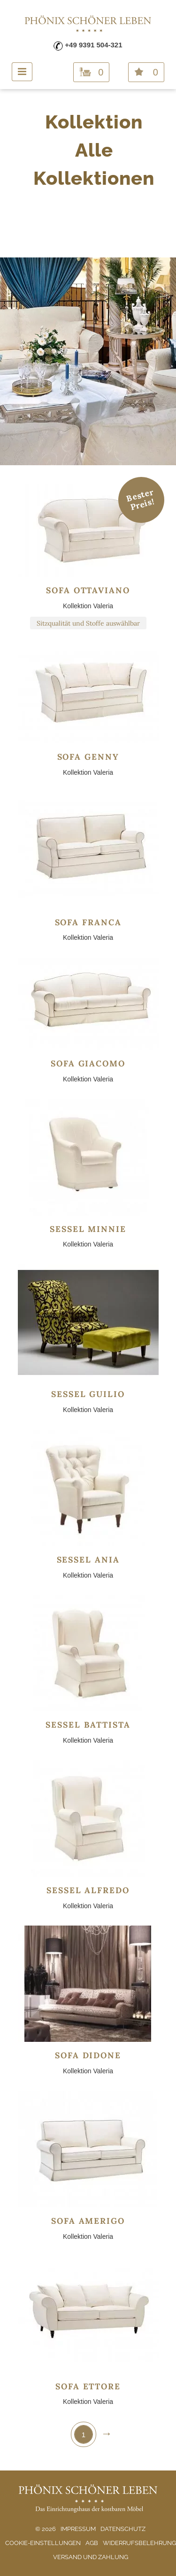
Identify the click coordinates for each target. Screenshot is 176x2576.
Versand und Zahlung (90, 2557)
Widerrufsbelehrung (139, 2542)
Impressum (78, 2528)
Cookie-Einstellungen (43, 2542)
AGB (91, 2542)
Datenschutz (122, 2528)
